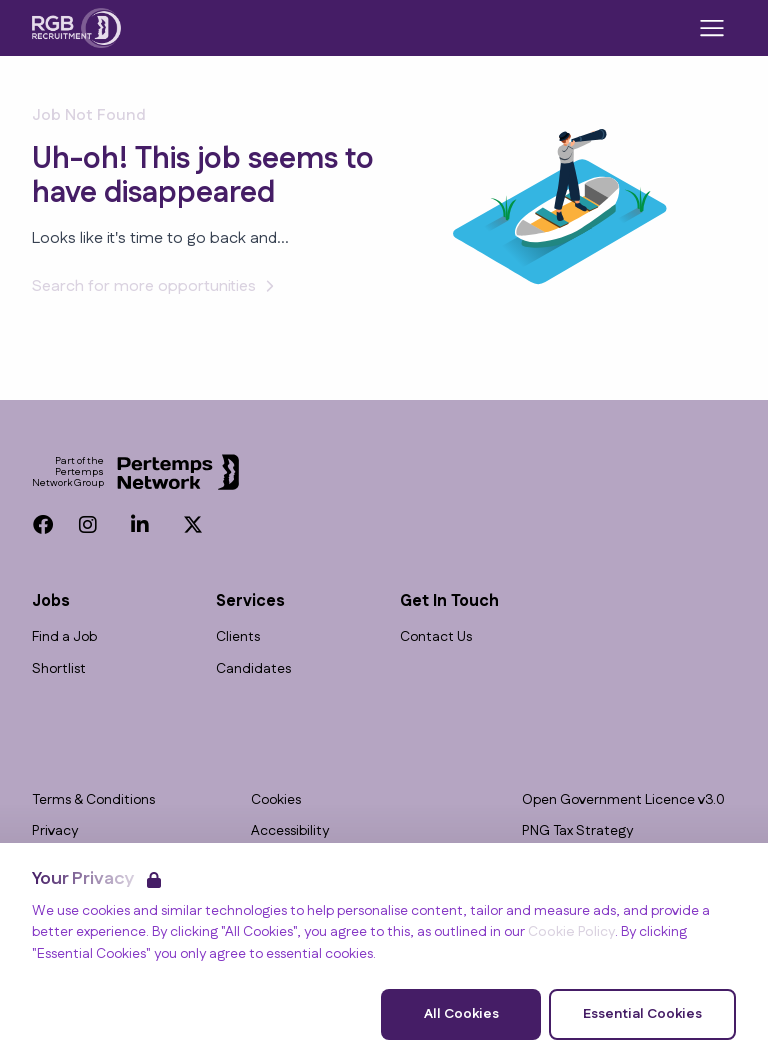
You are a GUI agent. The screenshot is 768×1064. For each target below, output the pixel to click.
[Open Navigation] (712, 28)
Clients (238, 637)
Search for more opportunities (156, 286)
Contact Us (436, 637)
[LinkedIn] (140, 525)
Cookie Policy (571, 932)
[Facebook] (43, 525)
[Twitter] (193, 525)
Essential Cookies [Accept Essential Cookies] (642, 1014)
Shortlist (59, 669)
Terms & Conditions (93, 800)
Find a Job (64, 637)
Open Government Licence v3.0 (623, 800)
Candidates (253, 669)
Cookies (276, 800)
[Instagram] (88, 525)
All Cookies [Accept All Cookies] (461, 1014)
